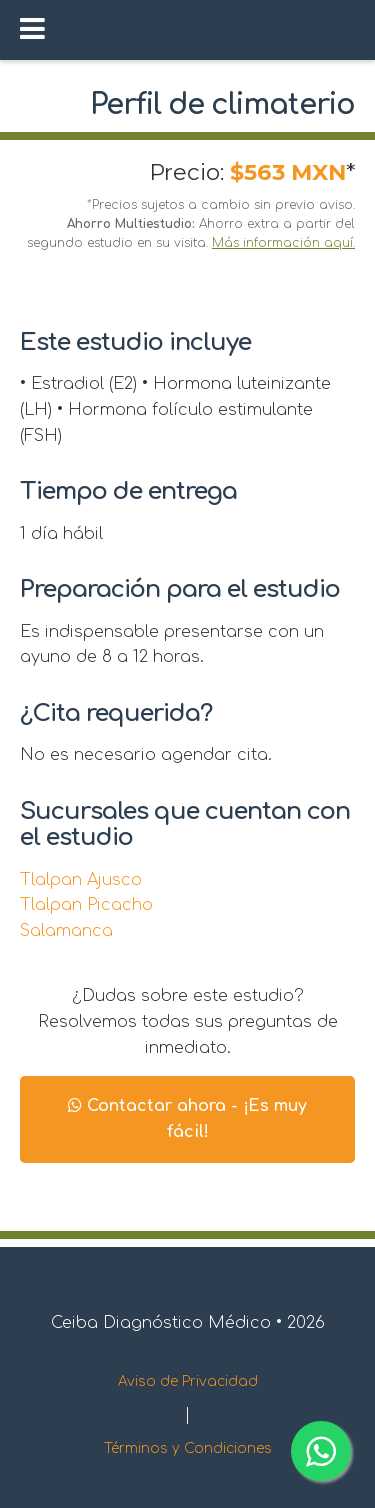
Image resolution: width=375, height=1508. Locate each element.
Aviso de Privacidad (188, 1381)
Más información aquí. (283, 243)
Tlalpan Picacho (86, 905)
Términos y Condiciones (188, 1448)
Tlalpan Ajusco (81, 880)
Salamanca (66, 931)
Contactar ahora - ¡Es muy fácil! (187, 1119)
